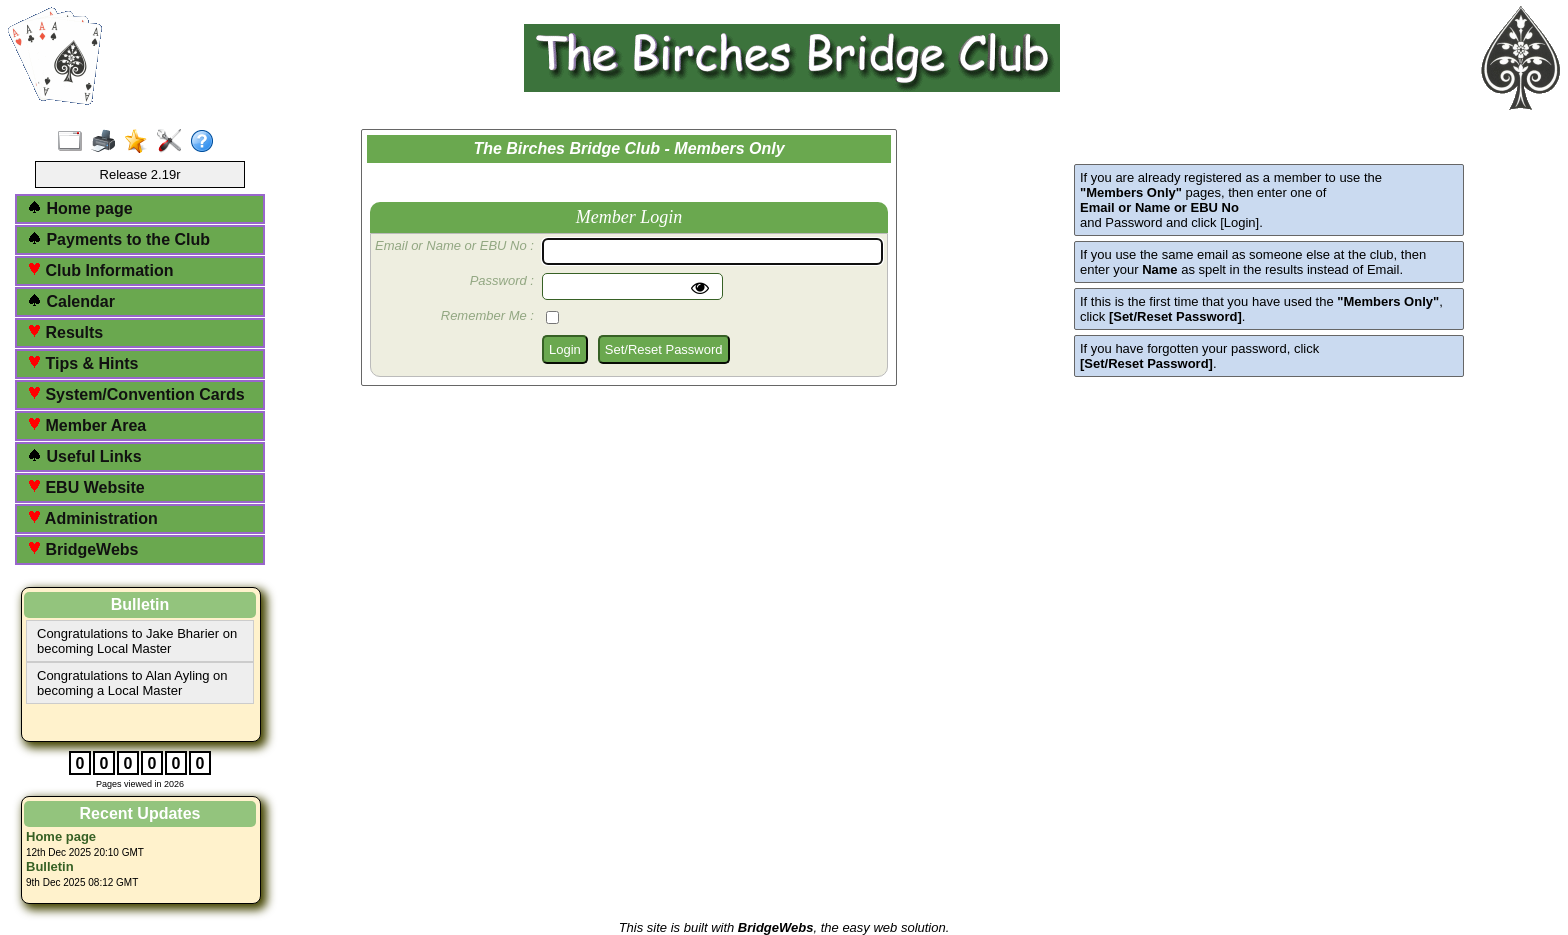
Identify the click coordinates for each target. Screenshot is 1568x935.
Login (565, 349)
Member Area (86, 425)
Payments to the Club (118, 239)
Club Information (100, 270)
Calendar (71, 301)
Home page (80, 208)
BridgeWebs (83, 549)
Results (65, 332)
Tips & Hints (83, 363)
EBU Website (86, 487)
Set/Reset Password (664, 349)
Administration (92, 518)
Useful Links (84, 456)
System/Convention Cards (136, 394)
